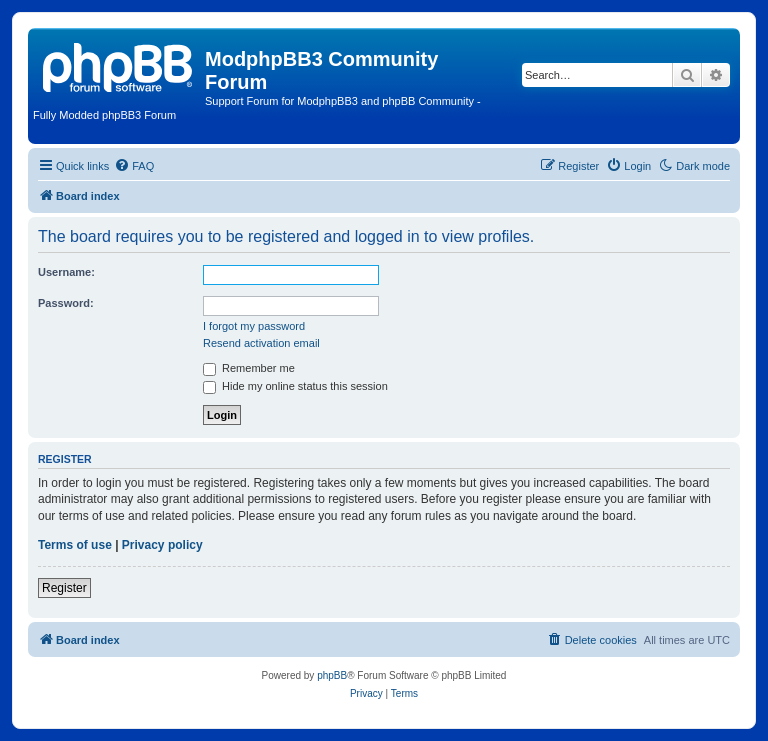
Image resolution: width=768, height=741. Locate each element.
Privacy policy (162, 545)
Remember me (249, 368)
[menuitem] (134, 166)
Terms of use (75, 545)
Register (64, 588)
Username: (66, 272)
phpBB (332, 675)
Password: (66, 303)
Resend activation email (261, 343)
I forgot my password (254, 326)
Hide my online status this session (295, 386)
